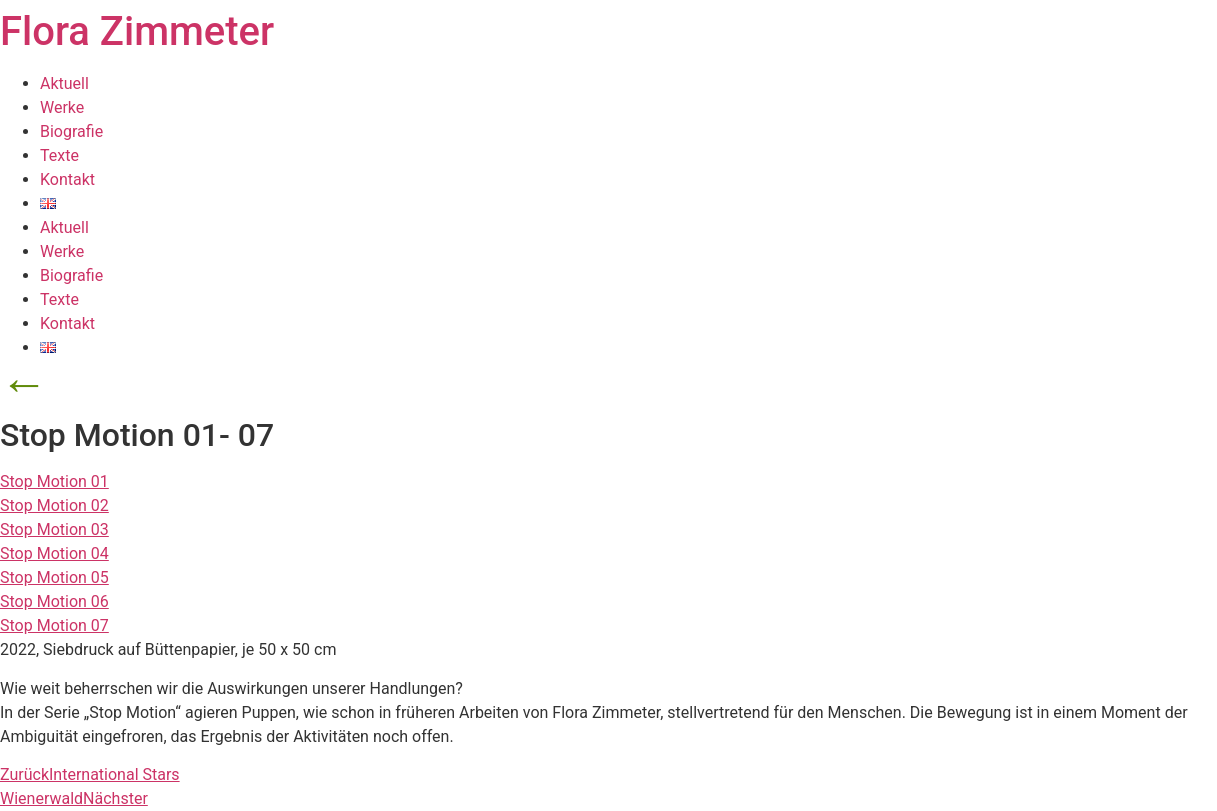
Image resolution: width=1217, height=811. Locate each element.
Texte (59, 155)
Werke (62, 107)
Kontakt (67, 179)
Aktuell (64, 83)
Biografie (71, 131)
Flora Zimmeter (137, 31)
